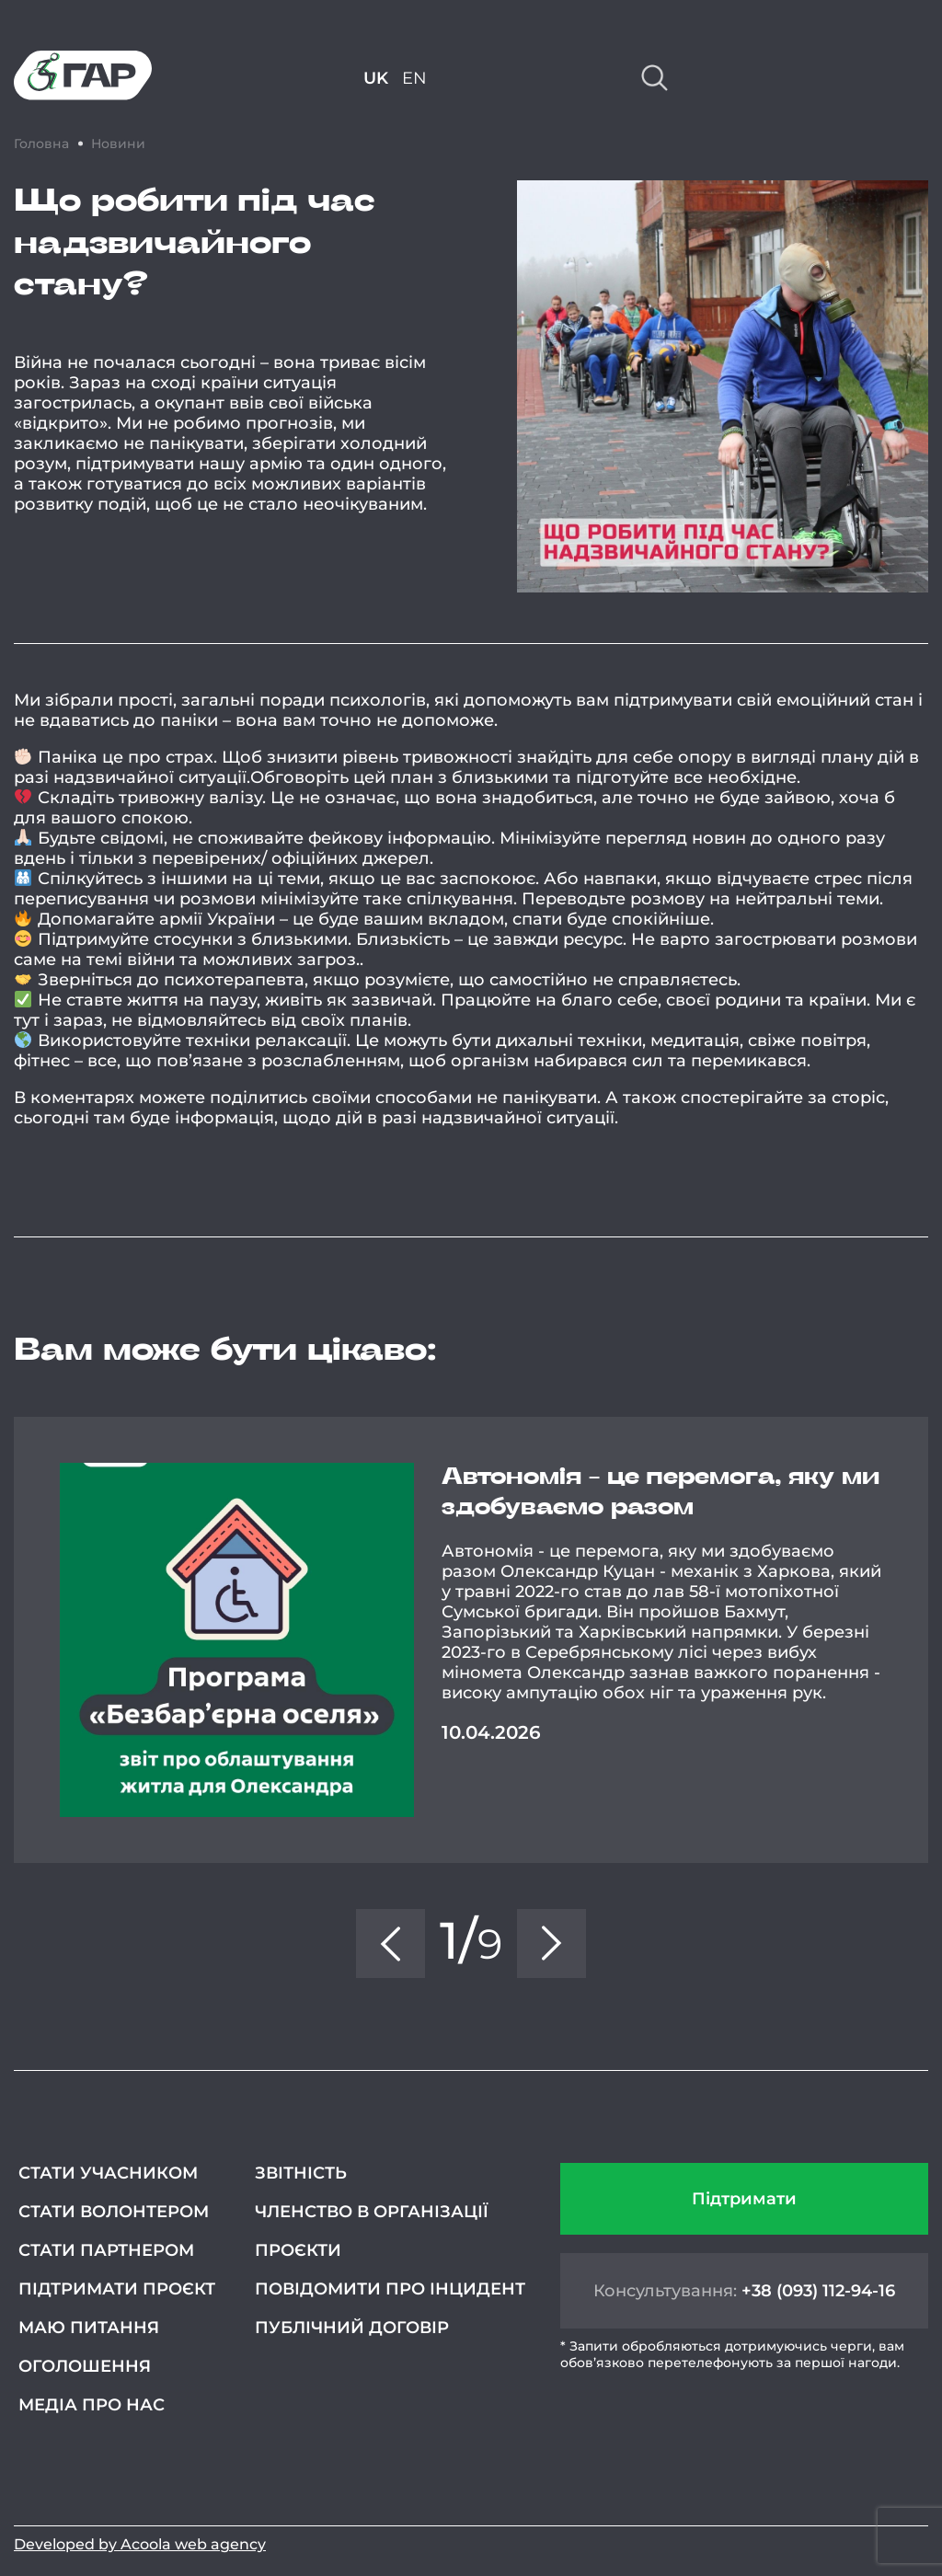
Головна (41, 143)
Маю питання (88, 2327)
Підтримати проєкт (116, 2289)
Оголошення (84, 2366)
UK (375, 78)
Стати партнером (106, 2250)
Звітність (301, 2173)
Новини (118, 143)
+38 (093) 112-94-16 (818, 2291)
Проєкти (298, 2250)
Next (927, 1639)
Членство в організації (371, 2212)
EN (414, 78)
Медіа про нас (91, 2405)
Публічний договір (352, 2327)
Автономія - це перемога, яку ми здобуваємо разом (660, 1492)
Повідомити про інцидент (390, 2289)
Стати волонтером (113, 2212)
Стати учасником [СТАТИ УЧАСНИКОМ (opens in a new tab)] (108, 2173)
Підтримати (744, 2199)
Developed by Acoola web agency (140, 2544)
